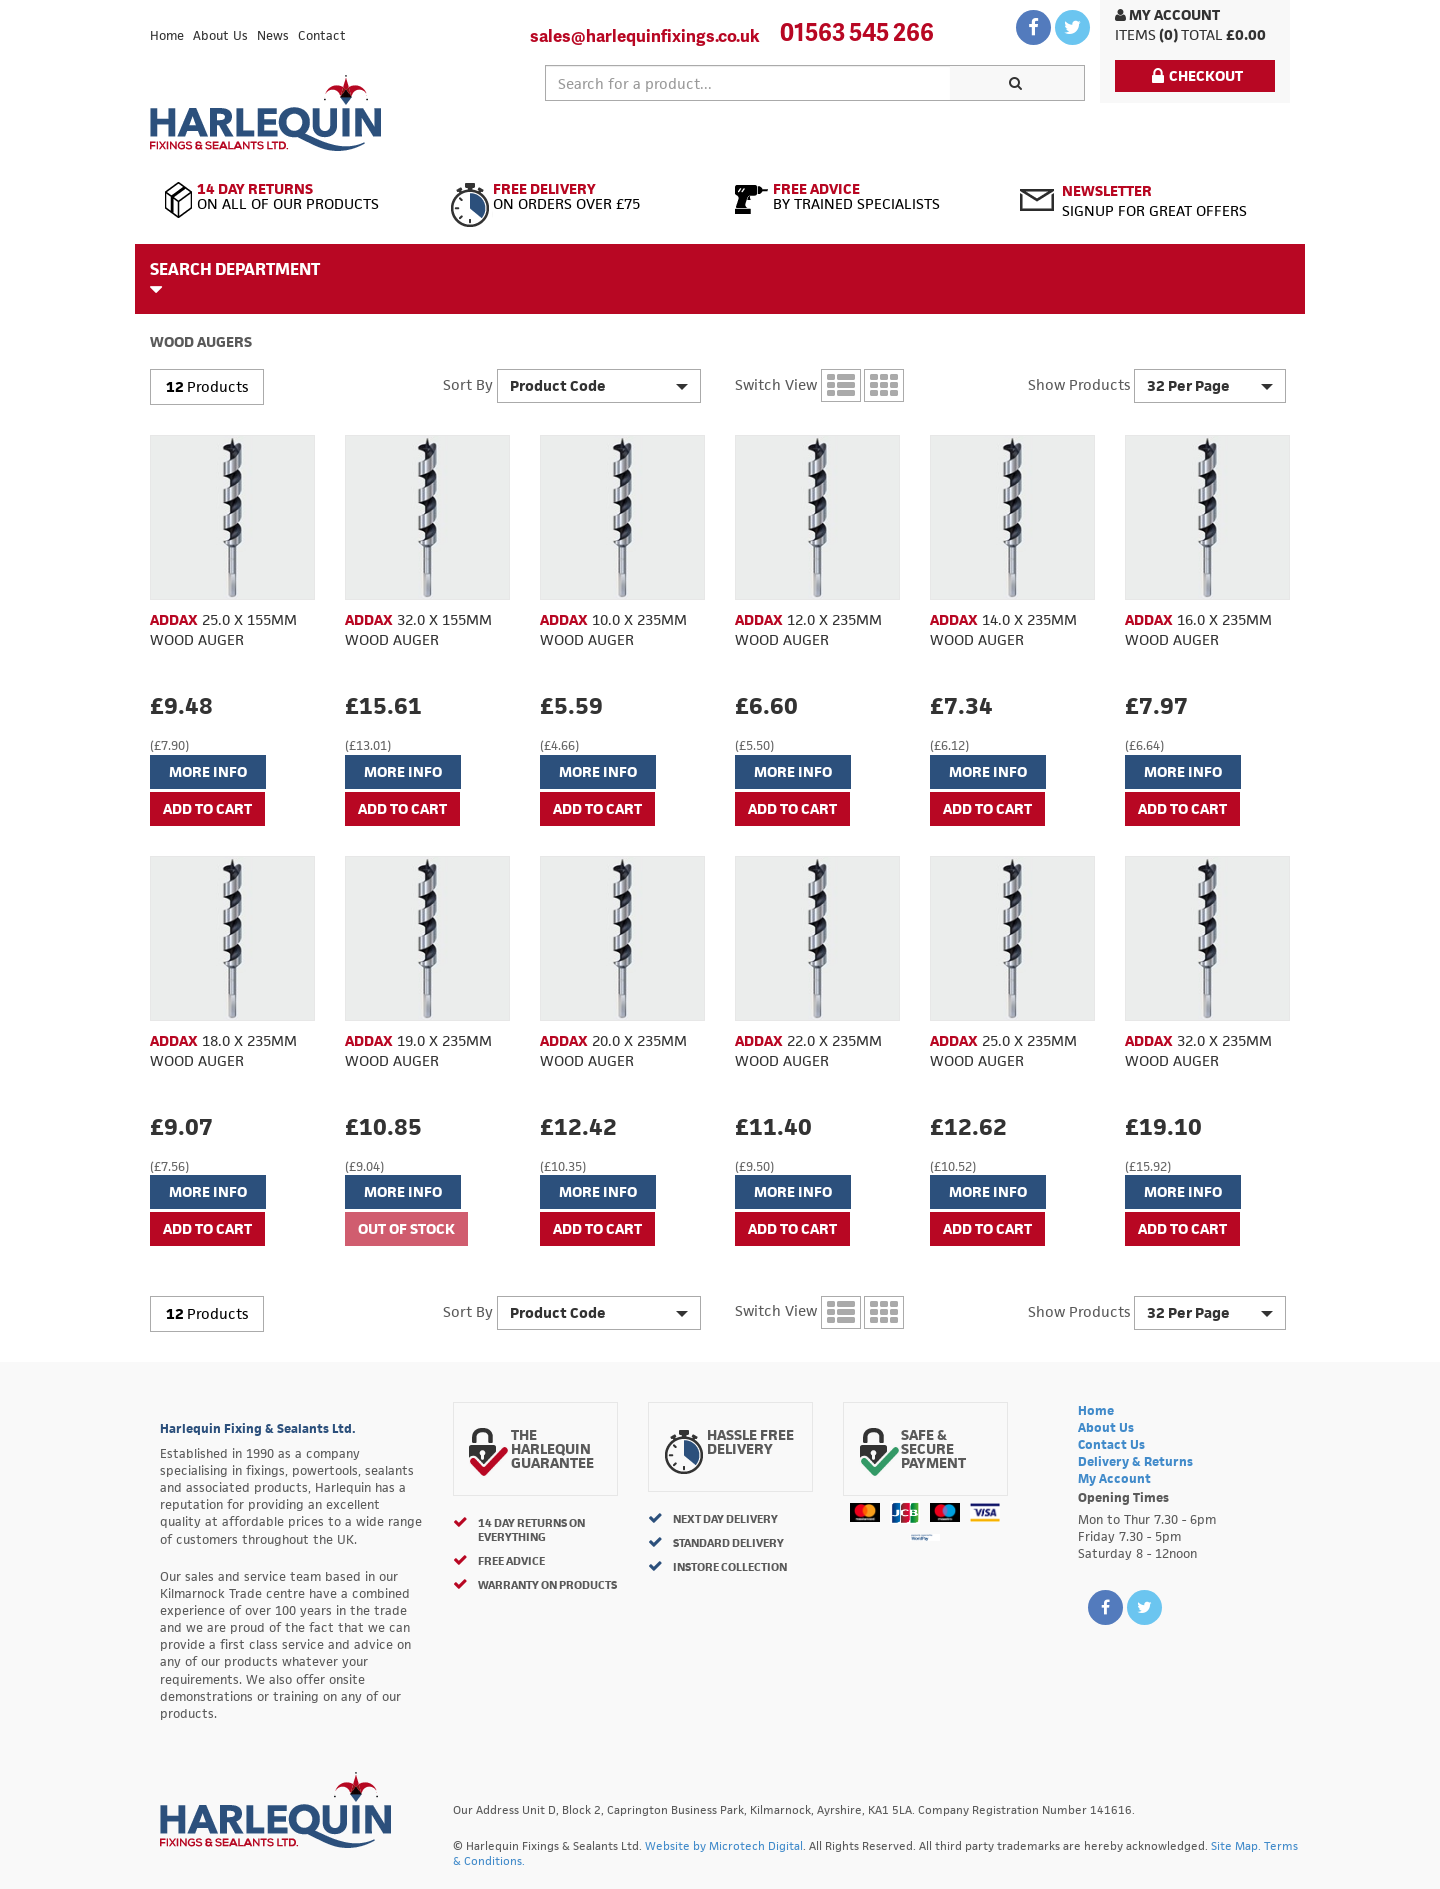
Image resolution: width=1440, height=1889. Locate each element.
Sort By (468, 384)
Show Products (1079, 384)
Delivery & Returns (1135, 1461)
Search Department (235, 278)
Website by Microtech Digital (724, 1845)
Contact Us (1111, 1444)
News (273, 35)
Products (217, 386)
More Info (208, 771)
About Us (220, 35)
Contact (322, 35)
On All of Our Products (292, 197)
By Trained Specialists (862, 197)
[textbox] (748, 83)
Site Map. (1236, 1845)
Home (167, 35)
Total (1202, 34)
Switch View (776, 384)
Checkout (1197, 75)
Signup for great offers (1154, 200)
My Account (1167, 14)
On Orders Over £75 (577, 197)
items (1135, 34)
